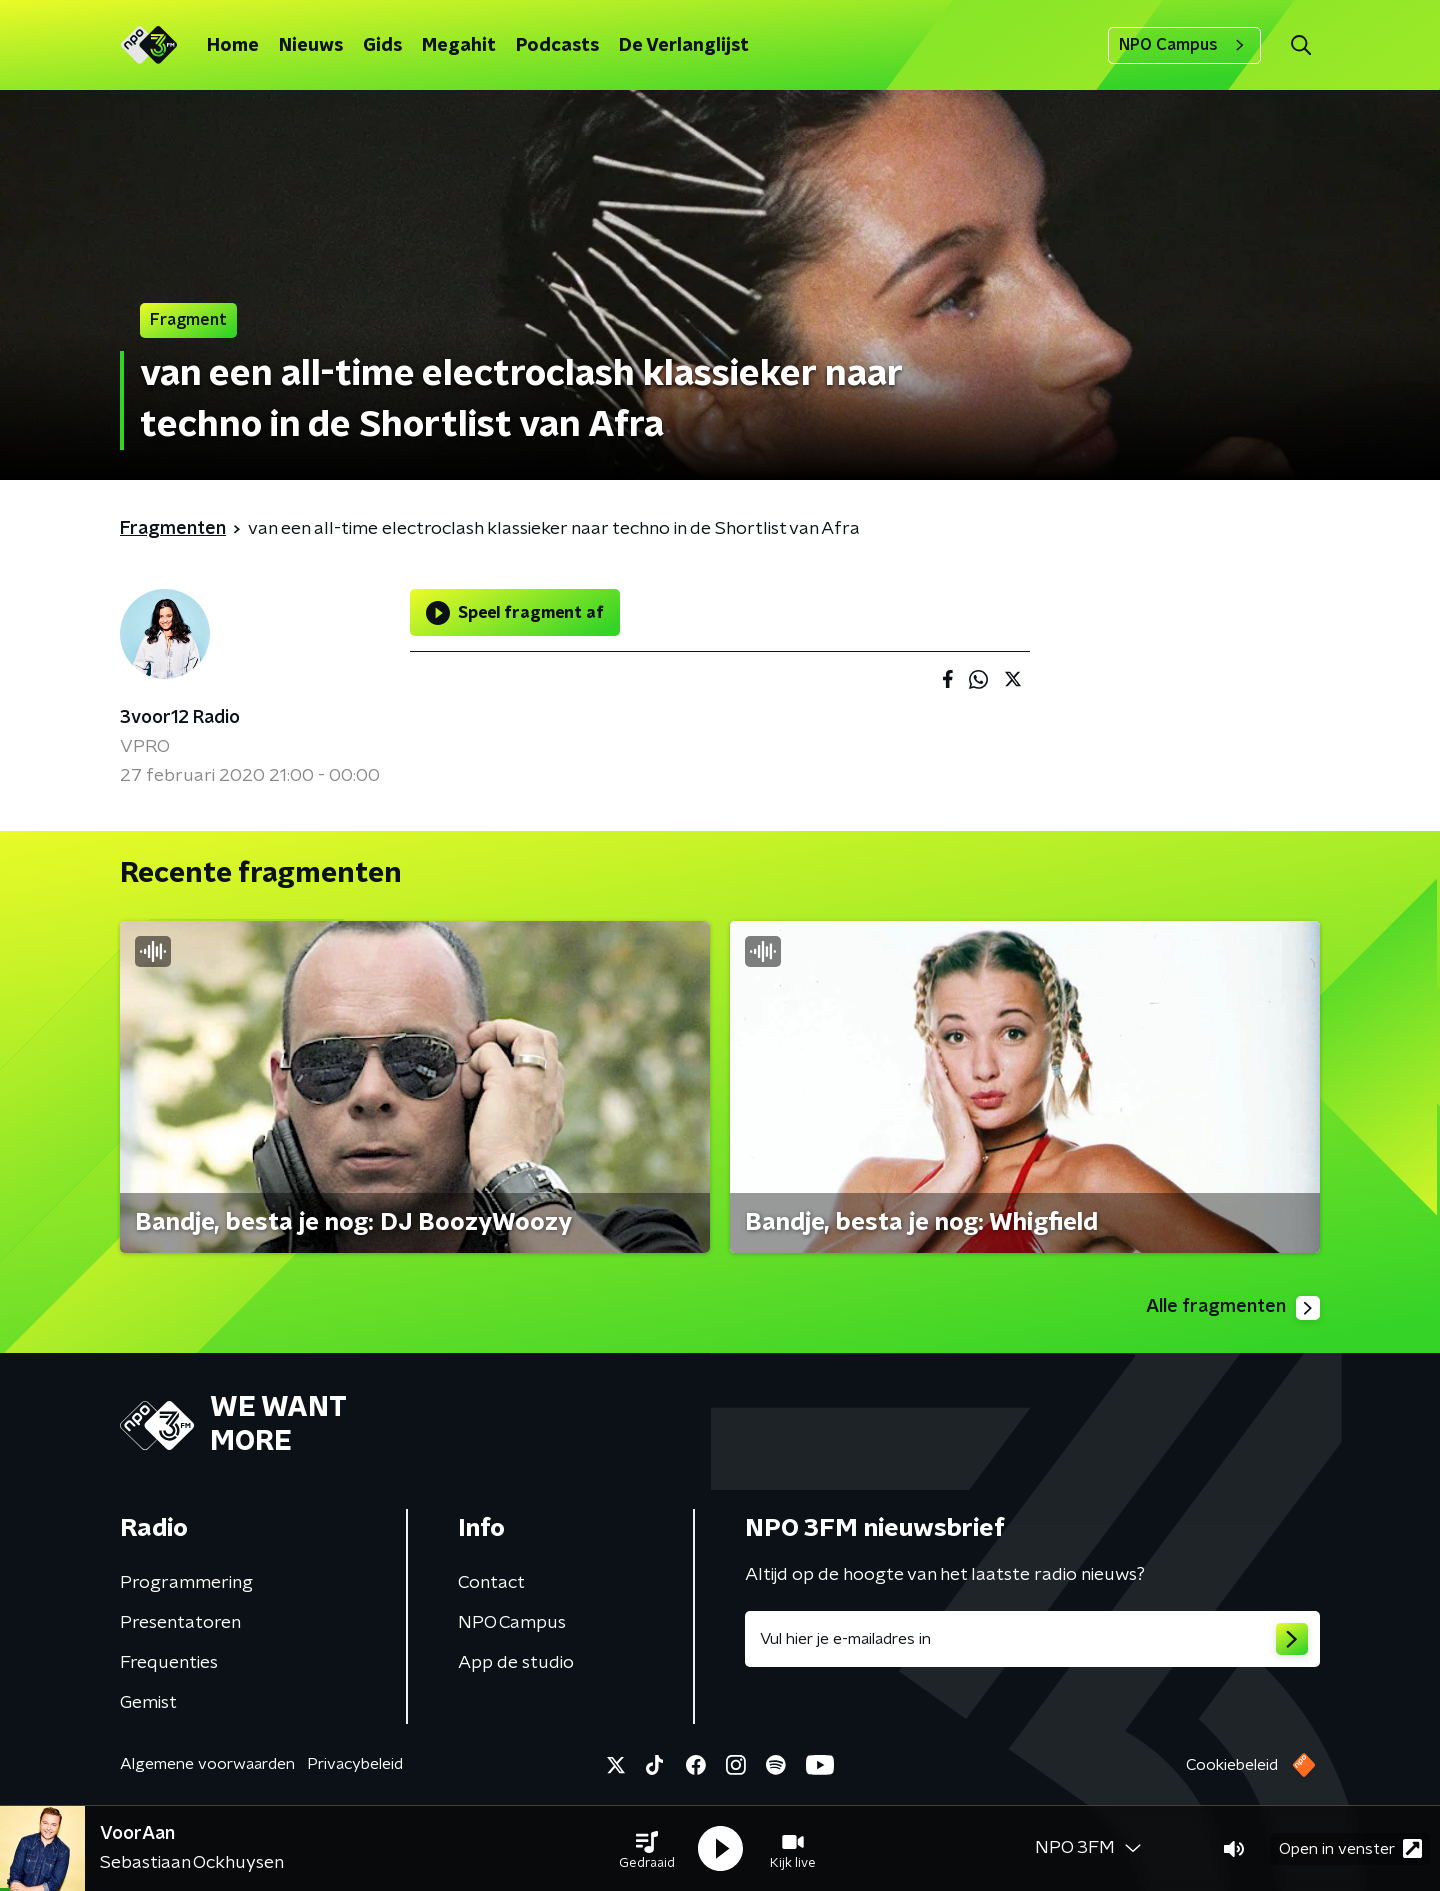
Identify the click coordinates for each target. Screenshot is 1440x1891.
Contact (491, 1583)
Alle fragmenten (1233, 1308)
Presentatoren (180, 1623)
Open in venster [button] (1350, 1848)
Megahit (459, 46)
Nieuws (311, 46)
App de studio (516, 1663)
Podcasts (557, 46)
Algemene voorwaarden (207, 1764)
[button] (647, 1849)
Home (233, 46)
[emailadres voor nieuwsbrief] (1032, 1639)
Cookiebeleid (1232, 1765)
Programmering (186, 1583)
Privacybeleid (355, 1764)
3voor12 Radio (180, 718)
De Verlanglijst (684, 46)
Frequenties (169, 1663)
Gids (382, 46)
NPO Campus (1184, 45)
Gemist (148, 1703)
